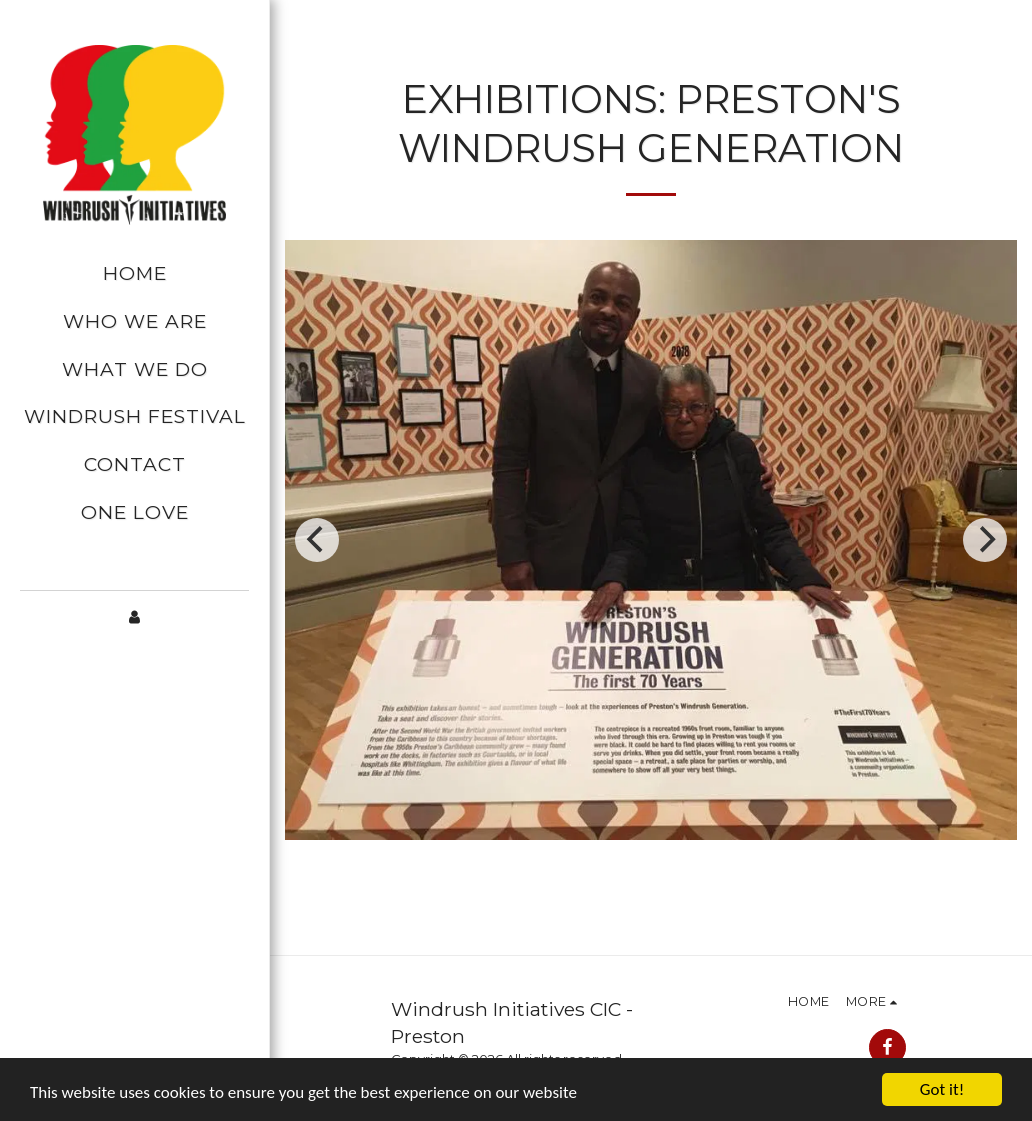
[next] (985, 540)
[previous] (317, 540)
